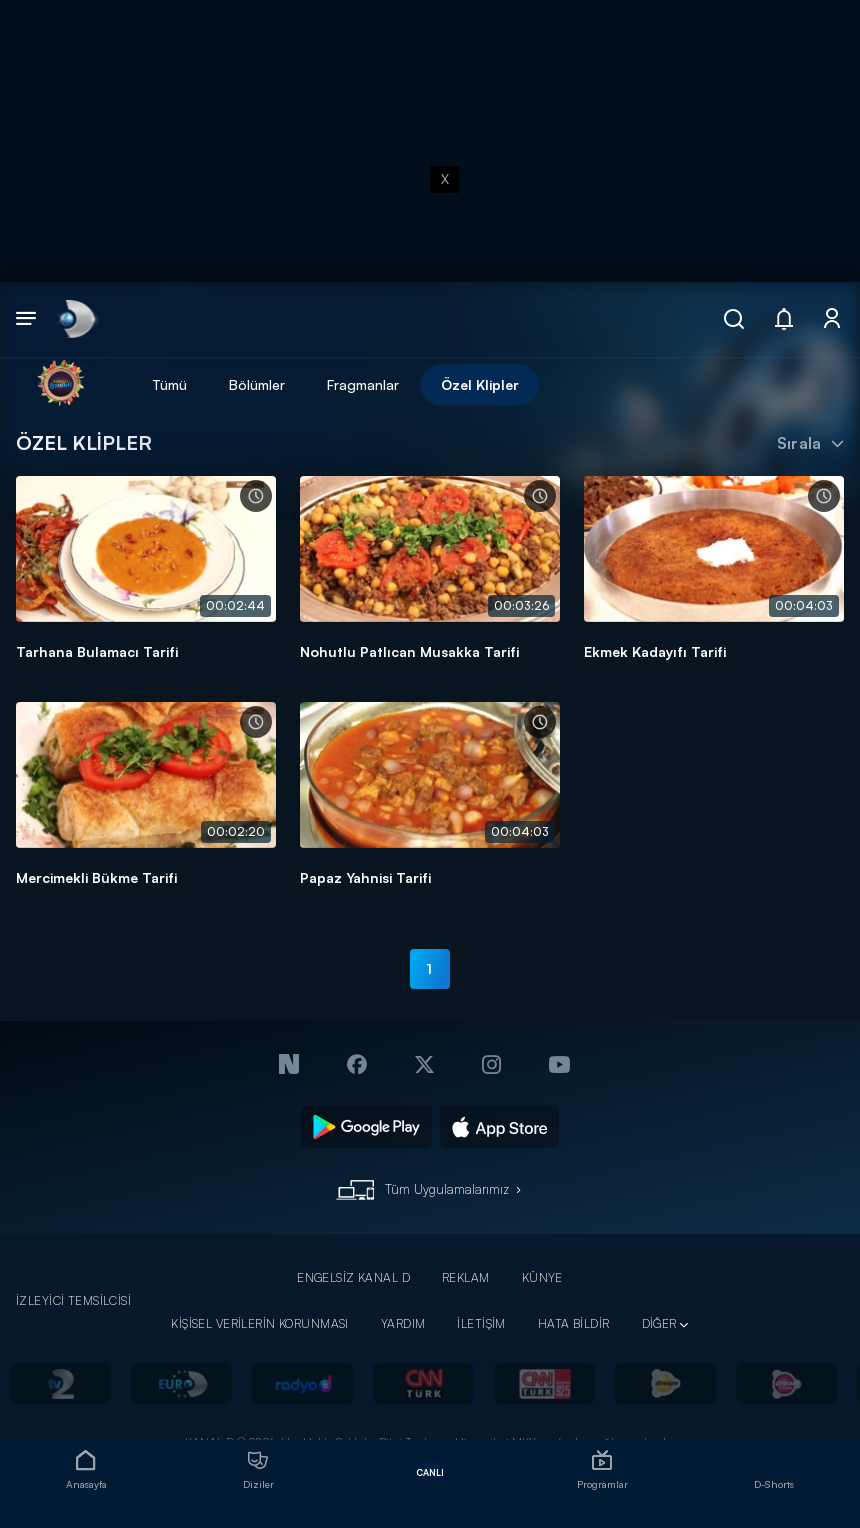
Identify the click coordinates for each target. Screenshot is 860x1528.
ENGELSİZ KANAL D (353, 1277)
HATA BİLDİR (574, 1323)
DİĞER (659, 1323)
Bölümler (257, 384)
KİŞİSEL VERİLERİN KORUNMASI (260, 1323)
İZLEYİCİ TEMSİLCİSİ (73, 1300)
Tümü (169, 384)
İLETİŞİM (481, 1323)
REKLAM (466, 1277)
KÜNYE (542, 1277)
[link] (75, 319)
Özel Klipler (480, 384)
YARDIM (403, 1323)
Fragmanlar (363, 384)
